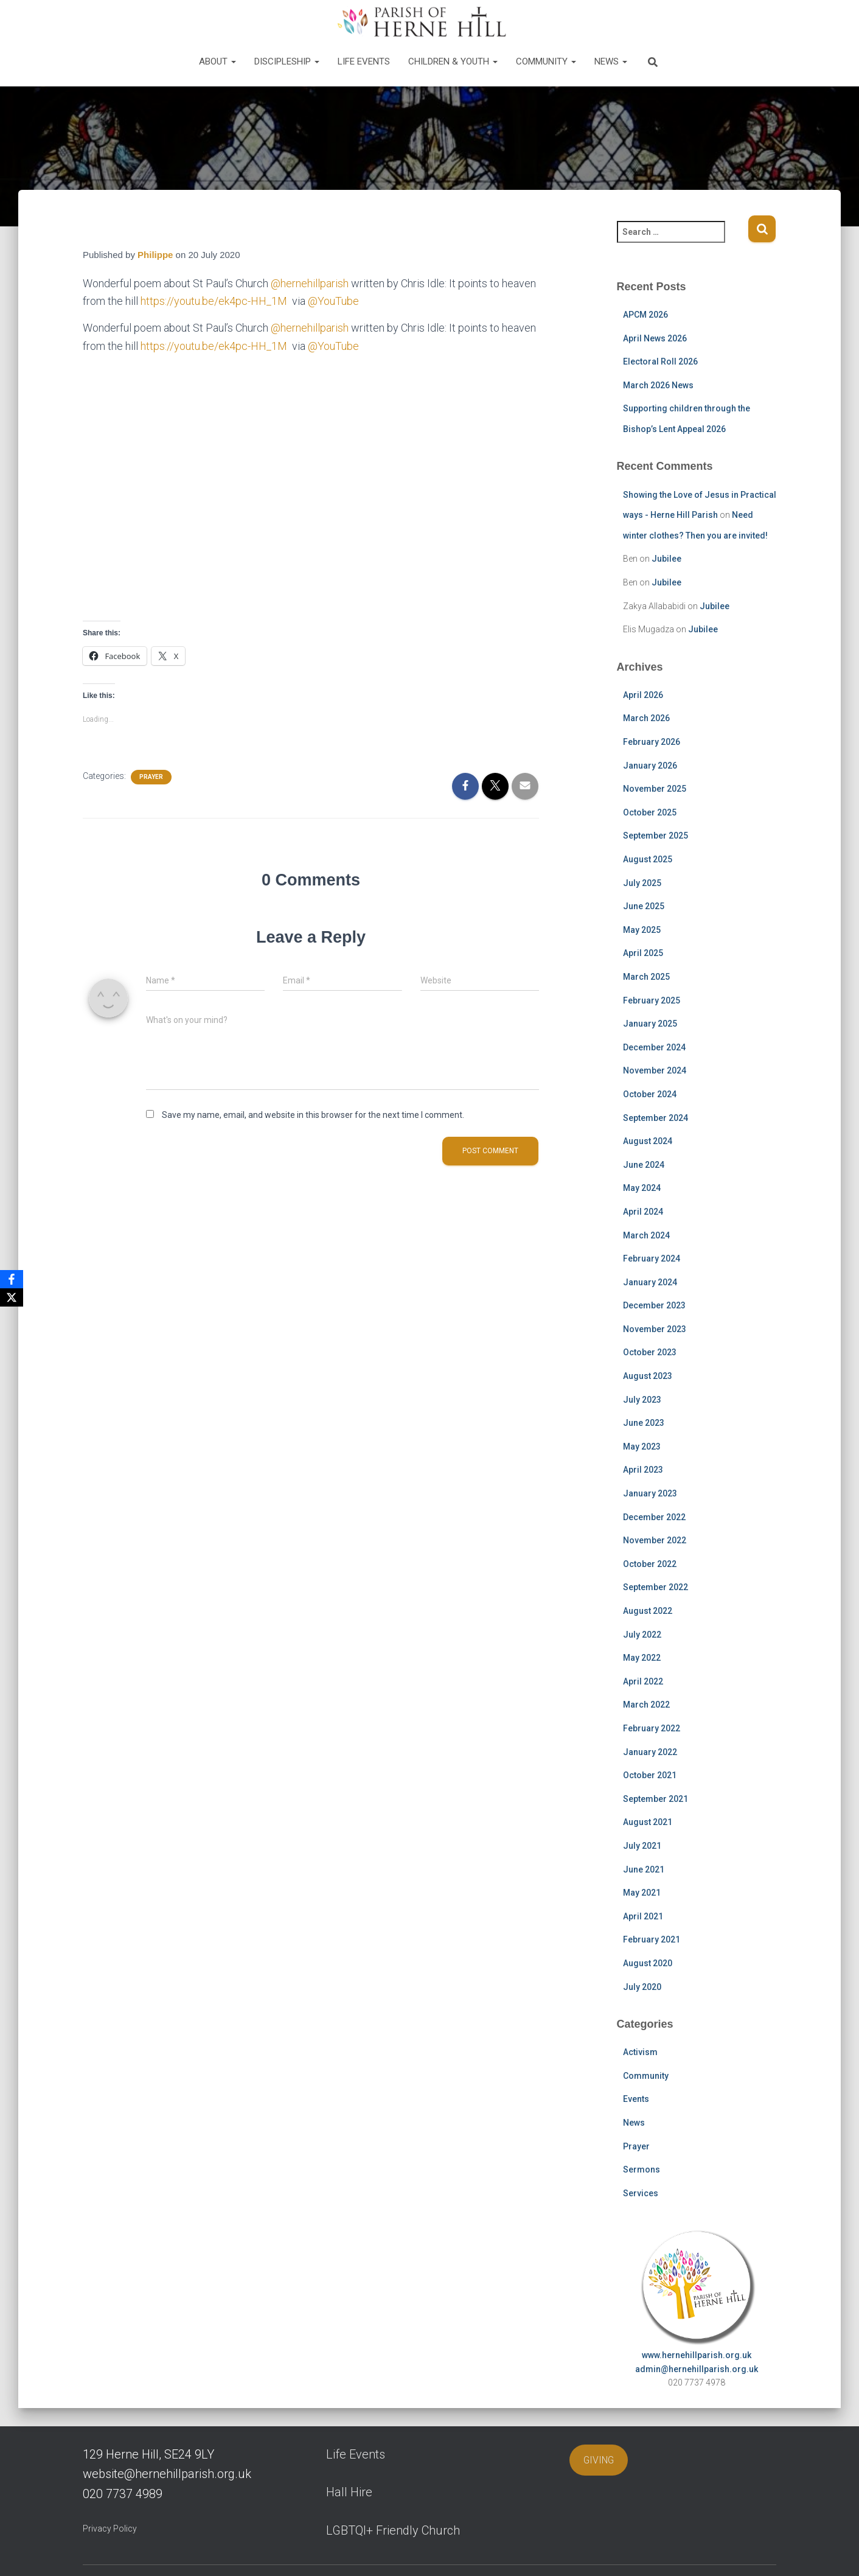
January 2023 (650, 1493)
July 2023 (642, 1400)
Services (640, 2193)
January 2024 (650, 1282)
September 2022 (655, 1587)
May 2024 (642, 1188)
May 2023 (642, 1446)
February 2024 (651, 1258)
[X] (11, 1297)
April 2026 (643, 695)
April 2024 (643, 1211)
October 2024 (649, 1094)
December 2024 (654, 1047)
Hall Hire (349, 2492)
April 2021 (643, 1916)
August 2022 (647, 1611)
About (217, 61)
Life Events (364, 61)
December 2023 (654, 1305)
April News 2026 (655, 338)
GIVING (598, 2460)
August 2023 (647, 1376)
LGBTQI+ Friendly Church (393, 2530)
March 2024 (646, 1235)
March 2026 (646, 718)
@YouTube (333, 301)
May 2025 (642, 930)
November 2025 (654, 789)
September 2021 (655, 1799)
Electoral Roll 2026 (660, 361)
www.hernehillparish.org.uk (696, 2355)
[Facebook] (11, 1279)
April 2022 (643, 1681)
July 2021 (642, 1846)
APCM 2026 (645, 314)
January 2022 (650, 1752)
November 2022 (654, 1540)
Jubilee (666, 559)
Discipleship (286, 61)
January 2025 (650, 1023)
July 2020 (642, 1987)
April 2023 (643, 1470)
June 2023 (643, 1423)
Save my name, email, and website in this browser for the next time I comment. (313, 1115)
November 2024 (654, 1070)
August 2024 (647, 1141)
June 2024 (643, 1165)
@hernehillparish (310, 283)
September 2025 (655, 835)
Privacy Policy (110, 2528)
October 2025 (649, 812)
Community (546, 61)
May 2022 (642, 1658)
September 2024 (655, 1118)
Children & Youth (453, 61)
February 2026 (651, 742)
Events (636, 2099)
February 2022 (651, 1728)
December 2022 (654, 1517)
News (610, 61)
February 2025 (651, 1000)
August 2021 (647, 1822)
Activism (640, 2052)
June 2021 (643, 1869)
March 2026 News (658, 385)
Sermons (641, 2169)
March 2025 (646, 977)
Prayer (151, 776)
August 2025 (647, 859)
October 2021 (649, 1775)
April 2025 (643, 953)
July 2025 (642, 883)
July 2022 (642, 1634)
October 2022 (649, 1564)
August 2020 (647, 1963)
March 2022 (646, 1704)
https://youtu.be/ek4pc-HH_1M (215, 301)
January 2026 (650, 765)
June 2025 (643, 906)
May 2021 (642, 1892)
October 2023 (649, 1352)
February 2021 (651, 1939)
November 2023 (654, 1329)
